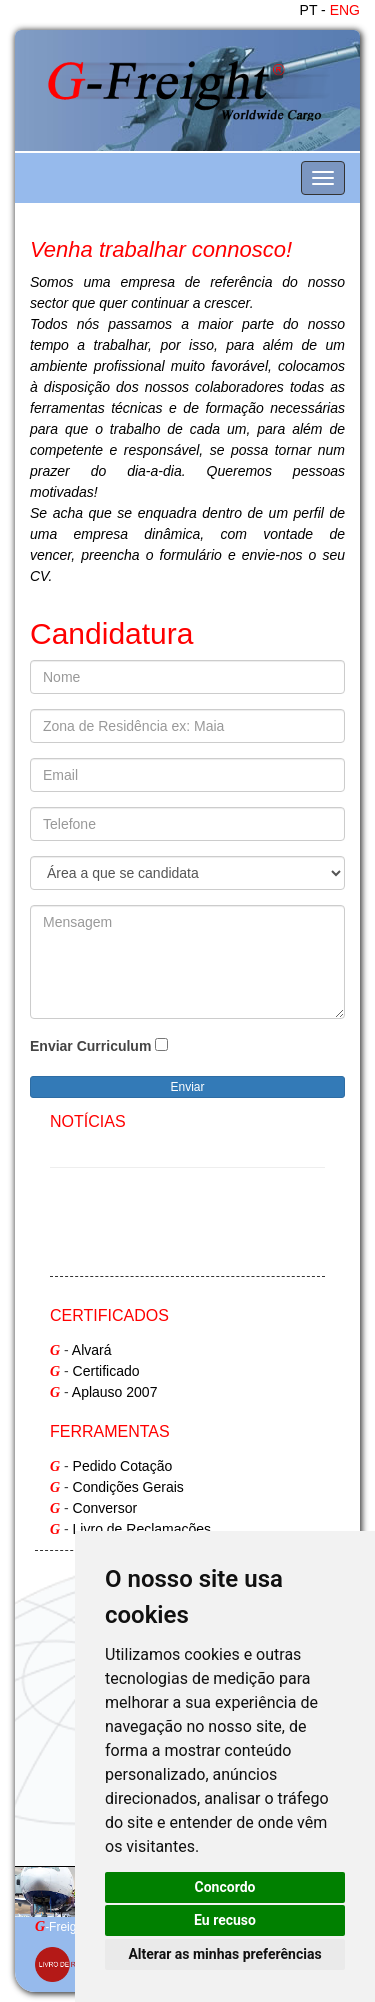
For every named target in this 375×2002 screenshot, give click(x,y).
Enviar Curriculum (90, 1046)
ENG (345, 10)
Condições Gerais (128, 1487)
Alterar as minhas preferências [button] (224, 1954)
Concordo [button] (225, 1887)
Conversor (105, 1508)
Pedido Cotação (123, 1466)
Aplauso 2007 (115, 1392)
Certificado (106, 1371)
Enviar (187, 1087)
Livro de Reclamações (142, 1529)
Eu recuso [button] (225, 1920)
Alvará (92, 1350)
